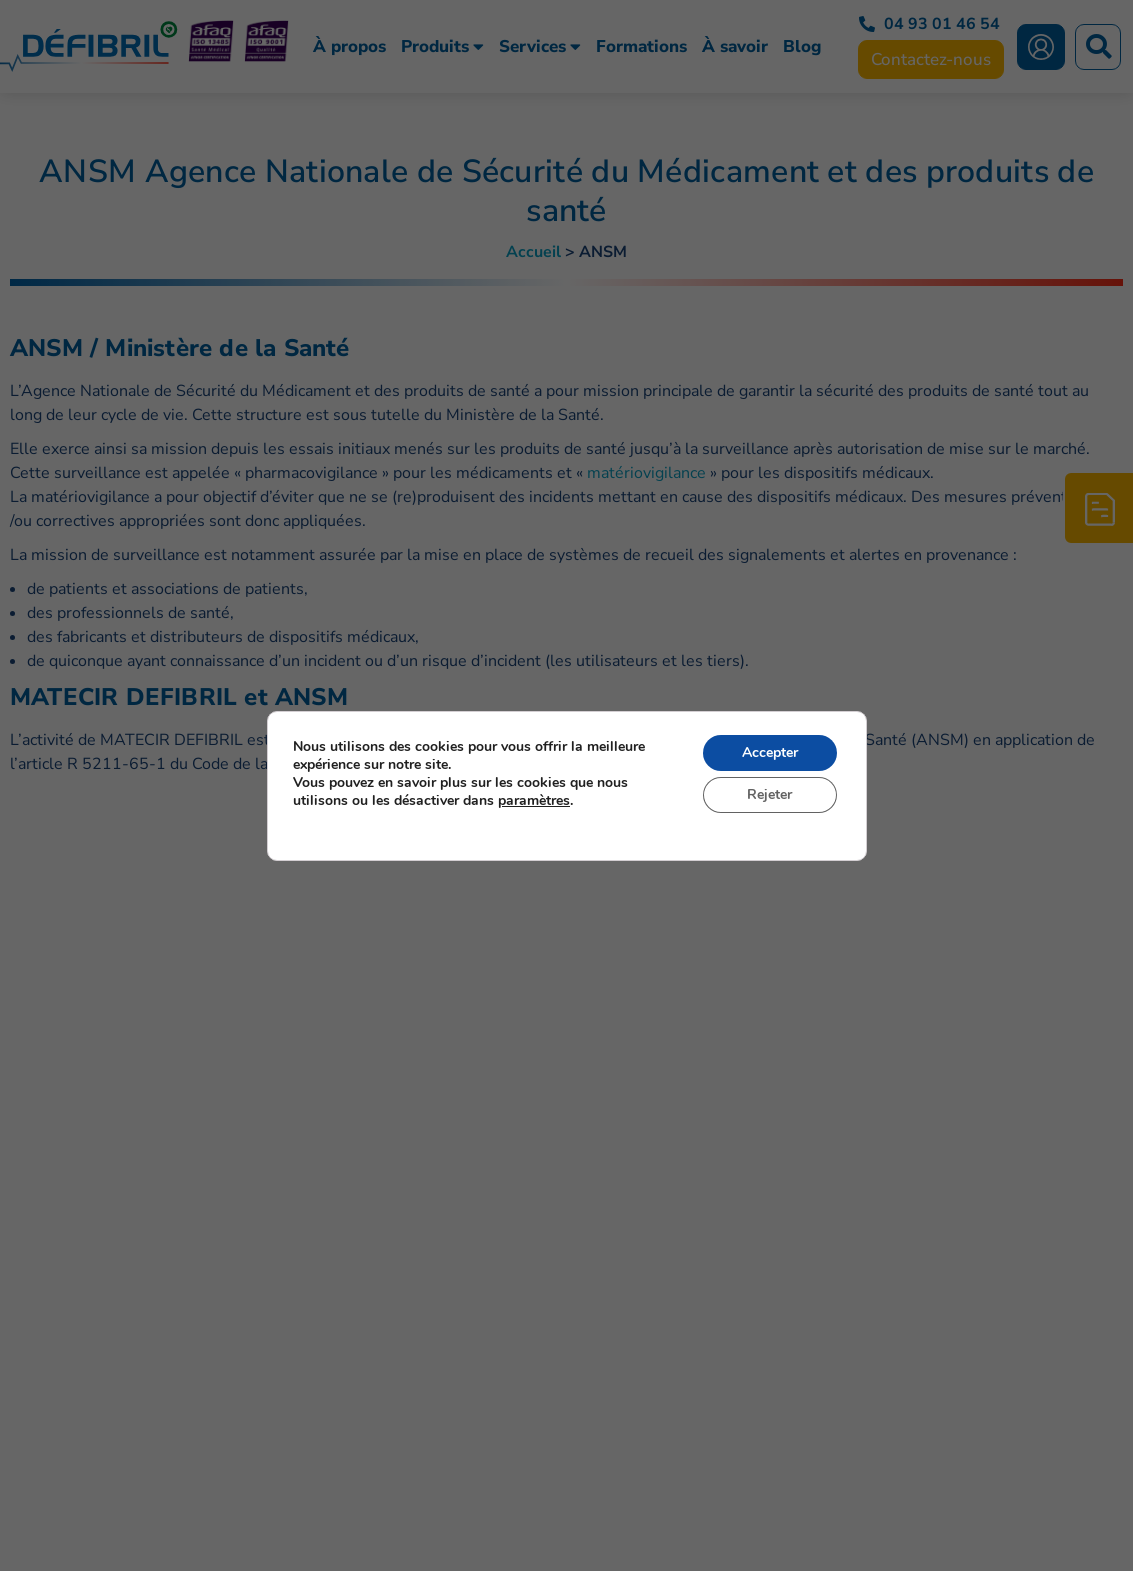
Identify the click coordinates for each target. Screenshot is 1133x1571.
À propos (349, 47)
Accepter (769, 752)
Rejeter (769, 794)
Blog (802, 47)
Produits (442, 47)
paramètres (534, 801)
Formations (641, 47)
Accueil (533, 252)
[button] (1098, 47)
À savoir (735, 47)
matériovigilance (646, 473)
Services (540, 47)
